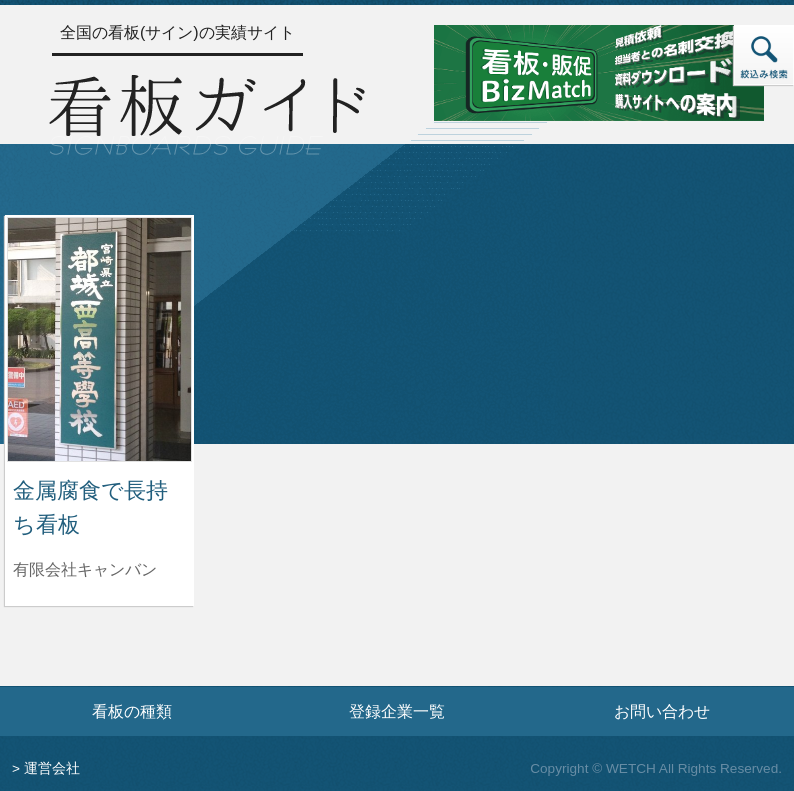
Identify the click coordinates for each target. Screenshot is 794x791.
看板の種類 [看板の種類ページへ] (132, 711)
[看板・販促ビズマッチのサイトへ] (599, 71)
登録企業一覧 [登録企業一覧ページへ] (397, 711)
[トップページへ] (207, 112)
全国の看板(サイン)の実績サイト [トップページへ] (177, 32)
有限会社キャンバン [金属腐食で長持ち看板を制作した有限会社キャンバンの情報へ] (85, 569)
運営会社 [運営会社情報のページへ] (52, 768)
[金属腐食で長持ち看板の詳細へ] (99, 338)
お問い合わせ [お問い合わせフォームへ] (662, 711)
